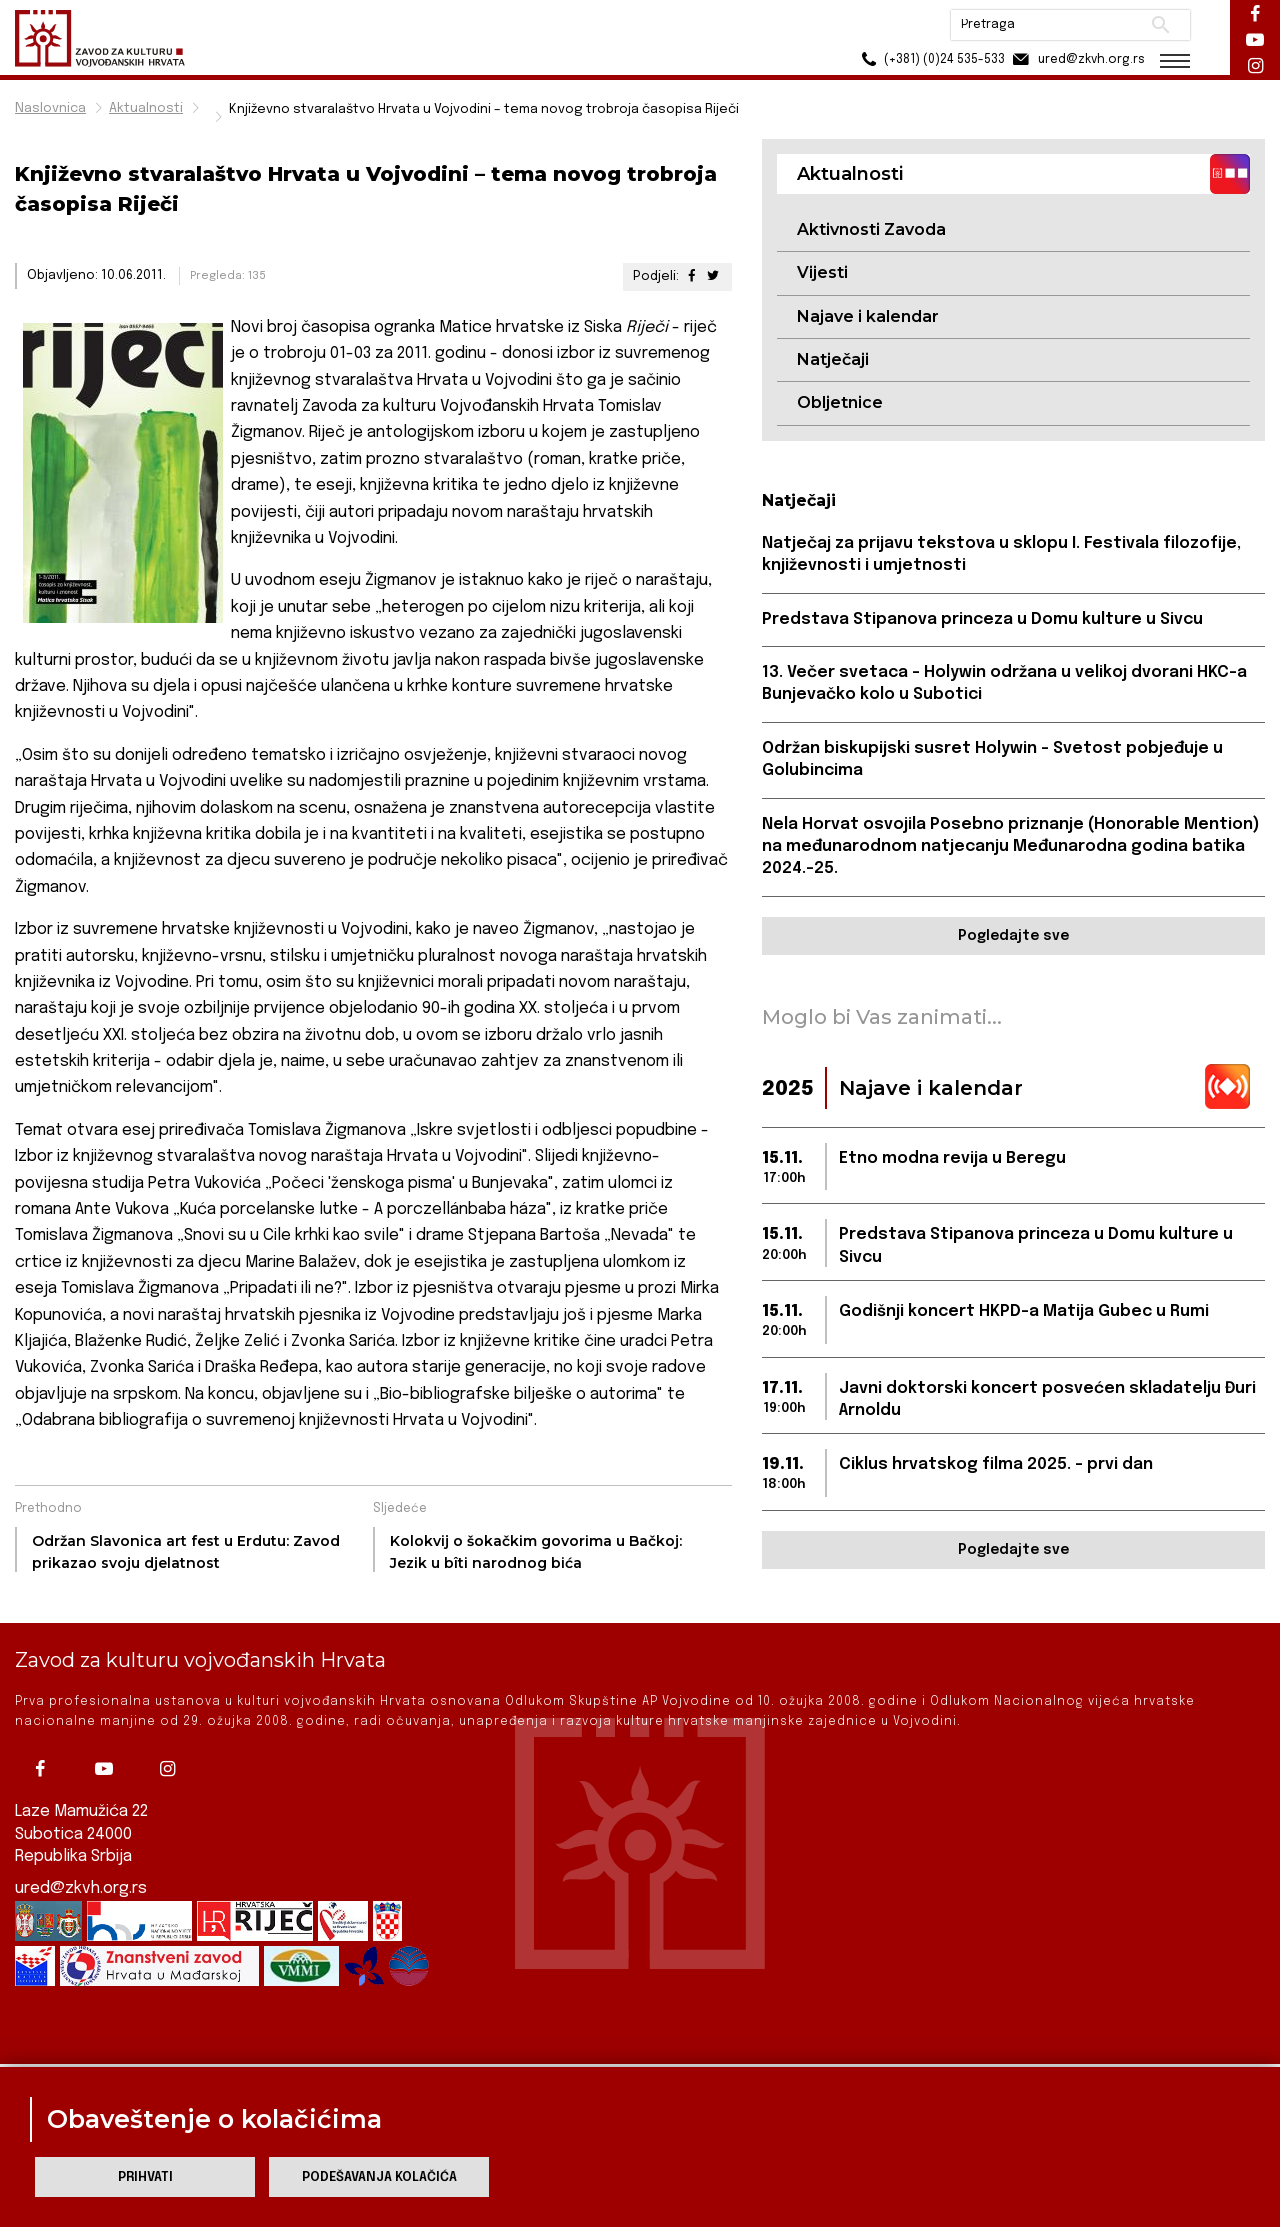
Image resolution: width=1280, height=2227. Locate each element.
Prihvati (145, 2177)
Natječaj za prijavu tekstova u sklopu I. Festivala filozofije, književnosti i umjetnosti (1001, 554)
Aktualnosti (146, 108)
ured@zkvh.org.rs (81, 1854)
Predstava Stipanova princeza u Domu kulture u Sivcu (982, 619)
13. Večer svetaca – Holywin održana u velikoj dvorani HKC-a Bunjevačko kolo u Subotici (1004, 683)
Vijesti (822, 272)
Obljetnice (840, 402)
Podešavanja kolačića (379, 2177)
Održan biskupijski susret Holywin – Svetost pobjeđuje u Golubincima (992, 759)
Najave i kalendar (868, 316)
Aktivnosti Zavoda (871, 229)
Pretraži (1160, 25)
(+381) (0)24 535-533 (930, 59)
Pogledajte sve (1013, 936)
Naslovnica (50, 108)
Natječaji (833, 359)
